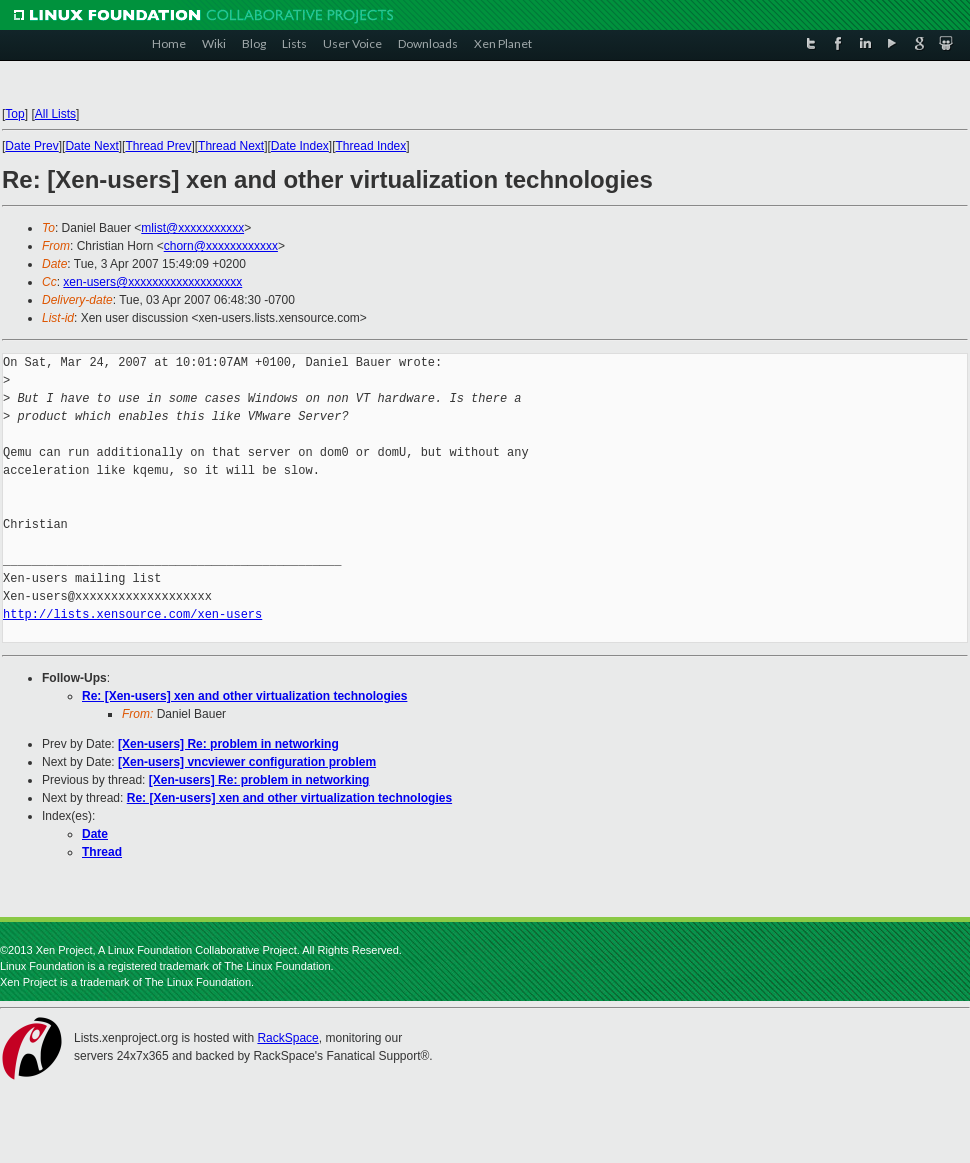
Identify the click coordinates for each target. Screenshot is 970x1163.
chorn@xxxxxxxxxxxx (221, 246)
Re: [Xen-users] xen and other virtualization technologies (244, 696)
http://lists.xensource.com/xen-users (132, 614)
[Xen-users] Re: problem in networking (228, 744)
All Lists (55, 114)
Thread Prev (158, 146)
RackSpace (287, 1038)
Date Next (91, 146)
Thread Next (231, 146)
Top (14, 114)
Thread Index (371, 146)
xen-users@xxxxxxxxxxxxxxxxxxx (152, 282)
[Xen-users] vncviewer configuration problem (247, 762)
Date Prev (31, 146)
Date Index (300, 146)
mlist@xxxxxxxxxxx (192, 228)
